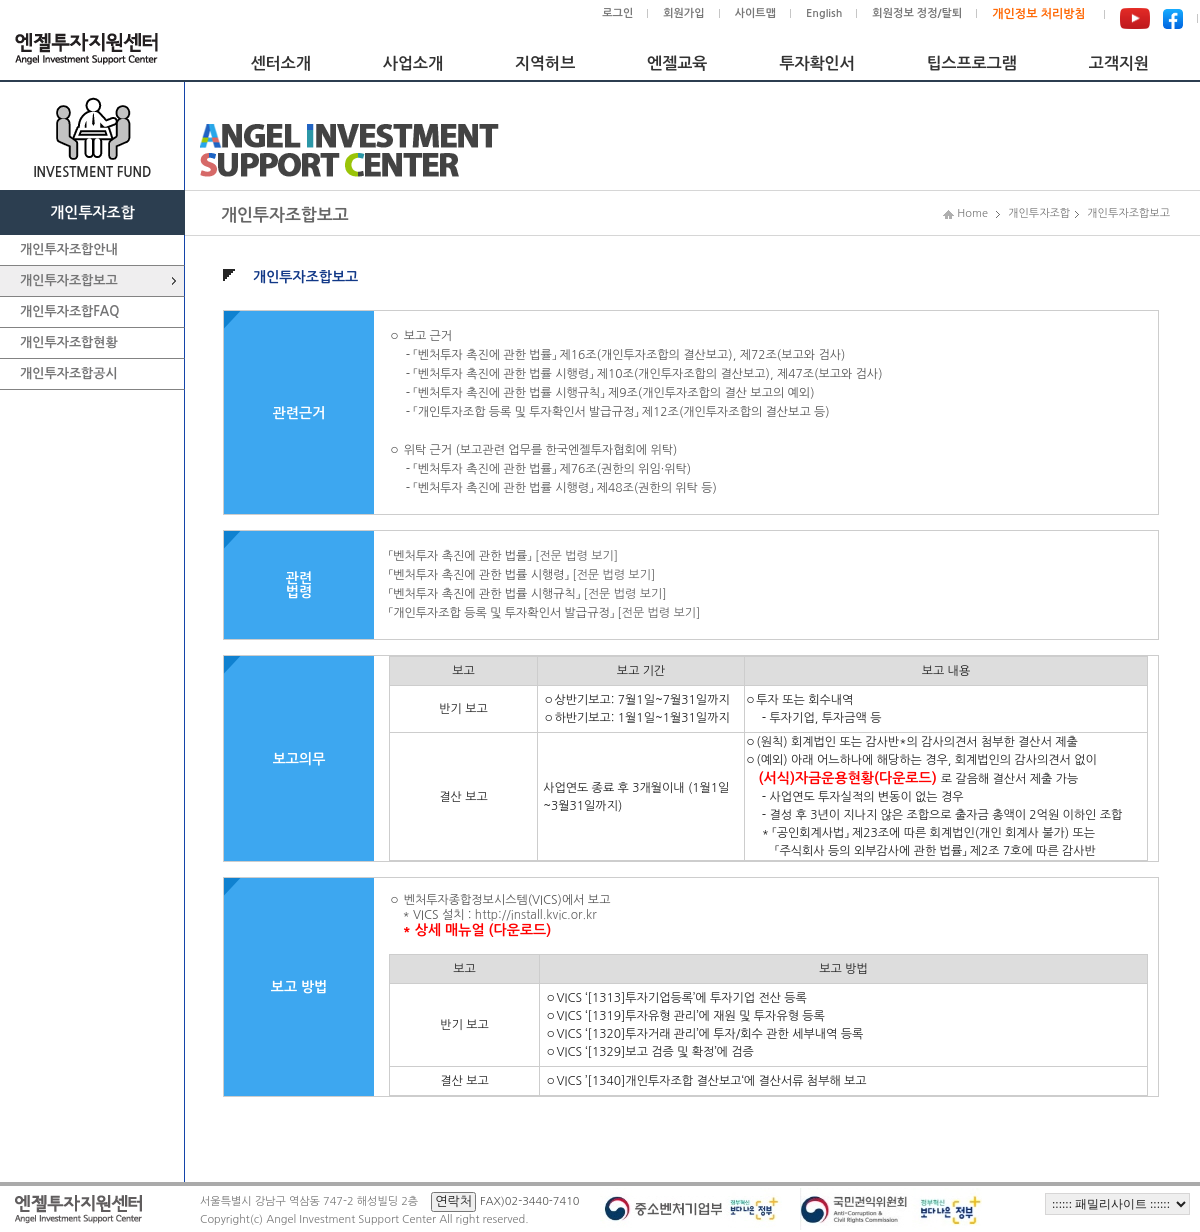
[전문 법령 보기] (576, 556)
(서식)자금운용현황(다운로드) (848, 778)
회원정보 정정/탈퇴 (917, 13)
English (824, 13)
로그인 (617, 13)
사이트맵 (755, 13)
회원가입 (683, 13)
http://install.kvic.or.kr (536, 915)
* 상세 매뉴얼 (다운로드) (476, 930)
